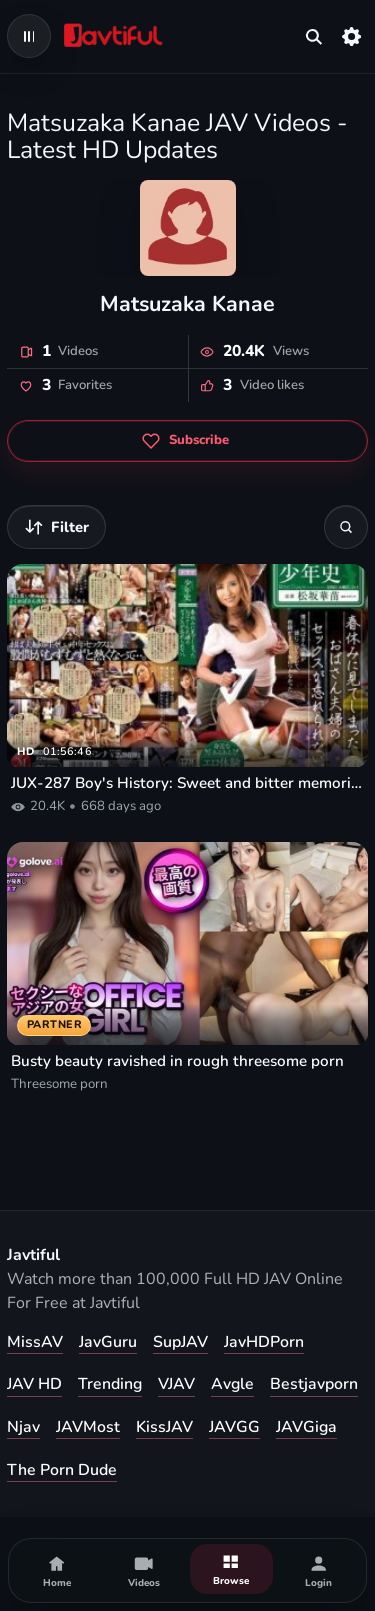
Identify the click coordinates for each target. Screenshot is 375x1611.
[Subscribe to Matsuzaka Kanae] (187, 441)
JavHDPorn (264, 1342)
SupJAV (180, 1342)
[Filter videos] (56, 527)
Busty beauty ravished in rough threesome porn (177, 1061)
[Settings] (352, 36)
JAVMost (88, 1427)
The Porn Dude (62, 1470)
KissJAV (164, 1427)
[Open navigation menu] (29, 36)
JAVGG (234, 1427)
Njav (23, 1427)
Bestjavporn (314, 1384)
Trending (110, 1384)
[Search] (346, 527)
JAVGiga (306, 1427)
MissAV (35, 1342)
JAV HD (34, 1384)
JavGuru (108, 1342)
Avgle (232, 1384)
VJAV (176, 1384)
